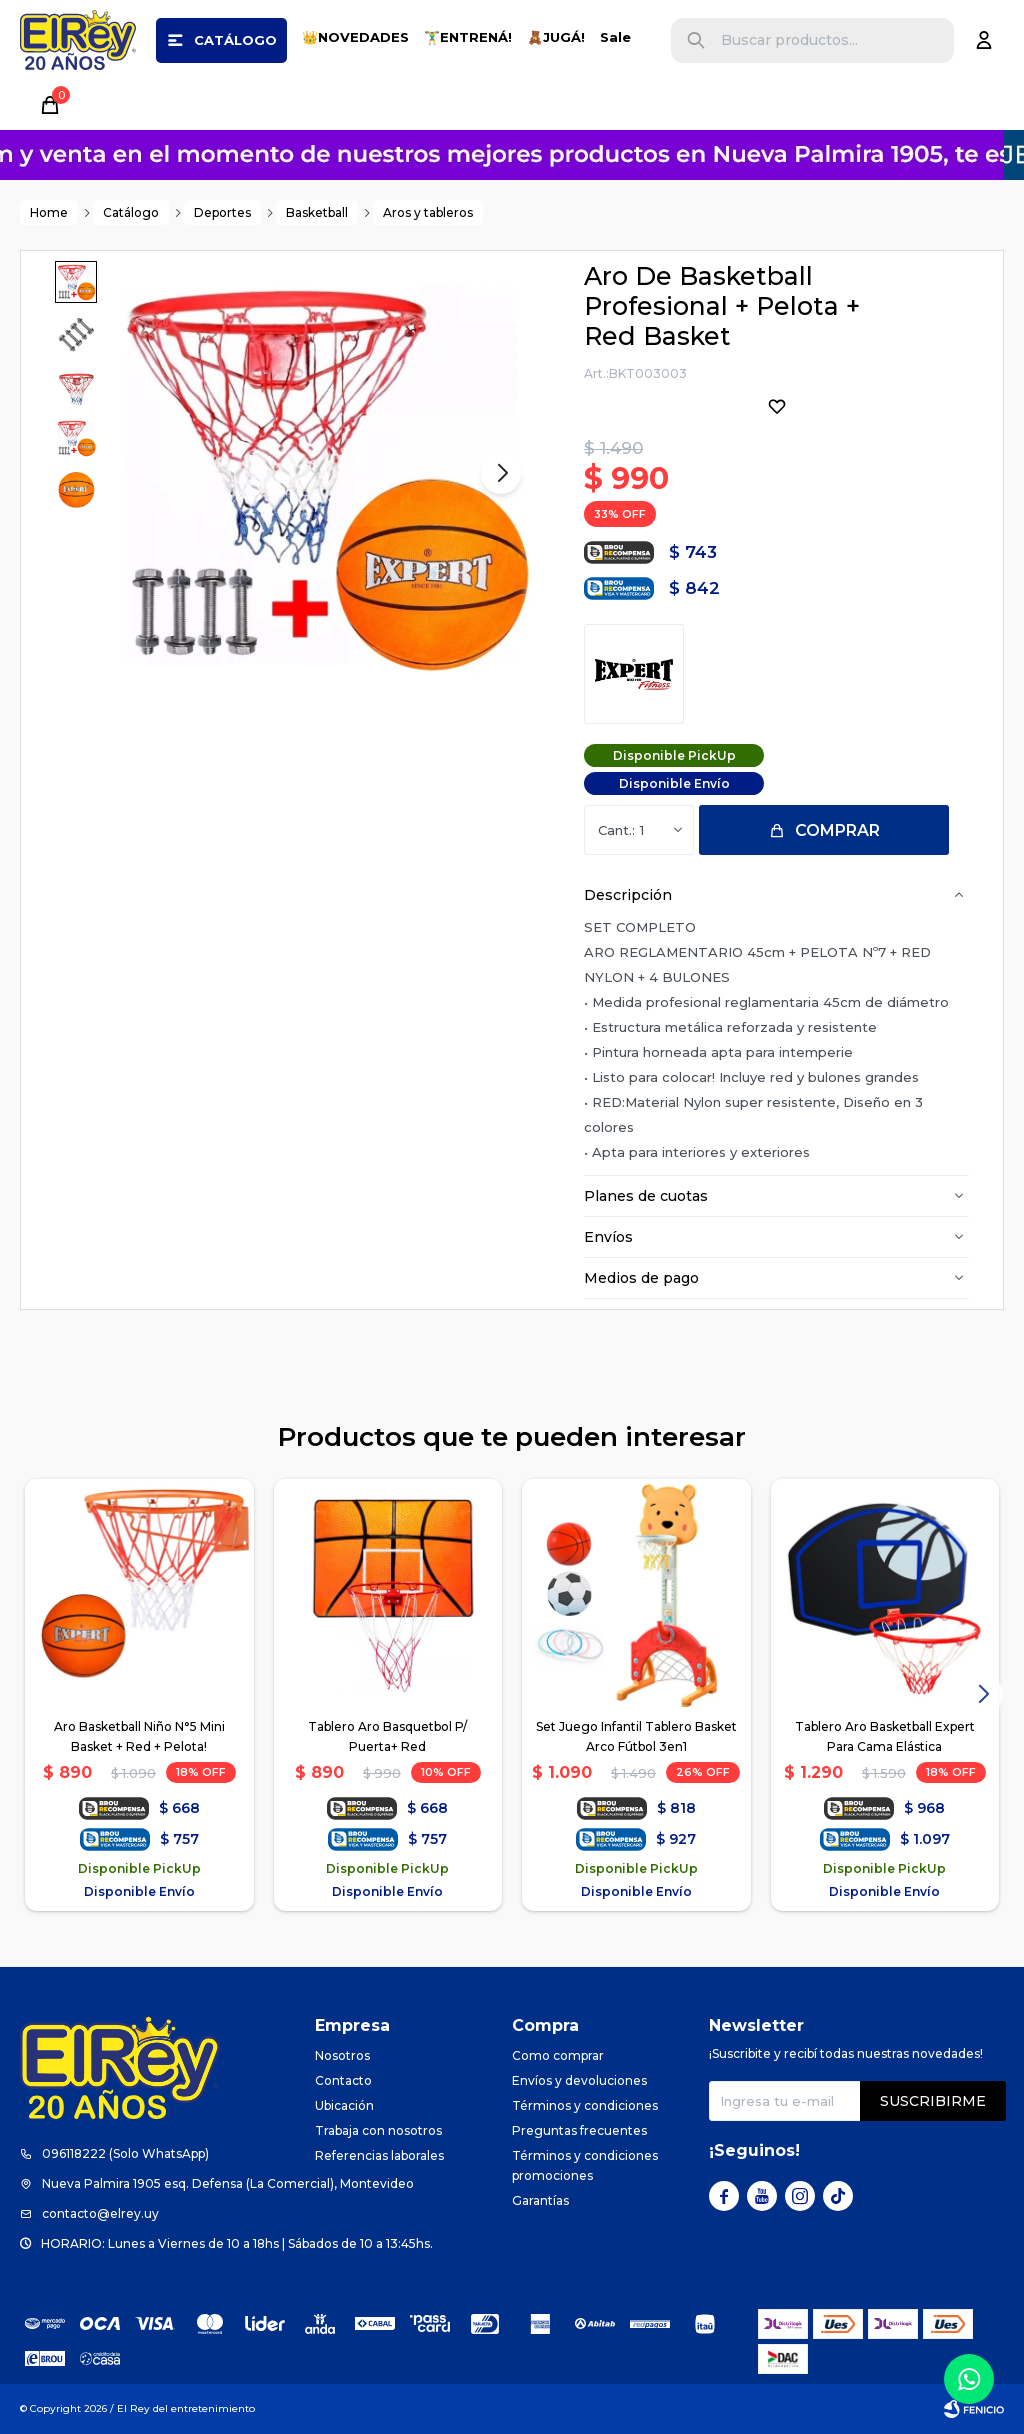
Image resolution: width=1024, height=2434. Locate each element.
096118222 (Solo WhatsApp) (125, 2153)
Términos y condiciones (585, 2105)
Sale (615, 37)
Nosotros (342, 2055)
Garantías (540, 2200)
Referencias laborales (379, 2155)
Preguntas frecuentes (579, 2130)
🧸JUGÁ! (556, 37)
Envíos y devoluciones (579, 2080)
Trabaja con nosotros (378, 2130)
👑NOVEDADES (355, 37)
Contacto (343, 2080)
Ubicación (344, 2105)
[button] (696, 40)
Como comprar (558, 2055)
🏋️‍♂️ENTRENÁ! (468, 37)
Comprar (837, 830)
